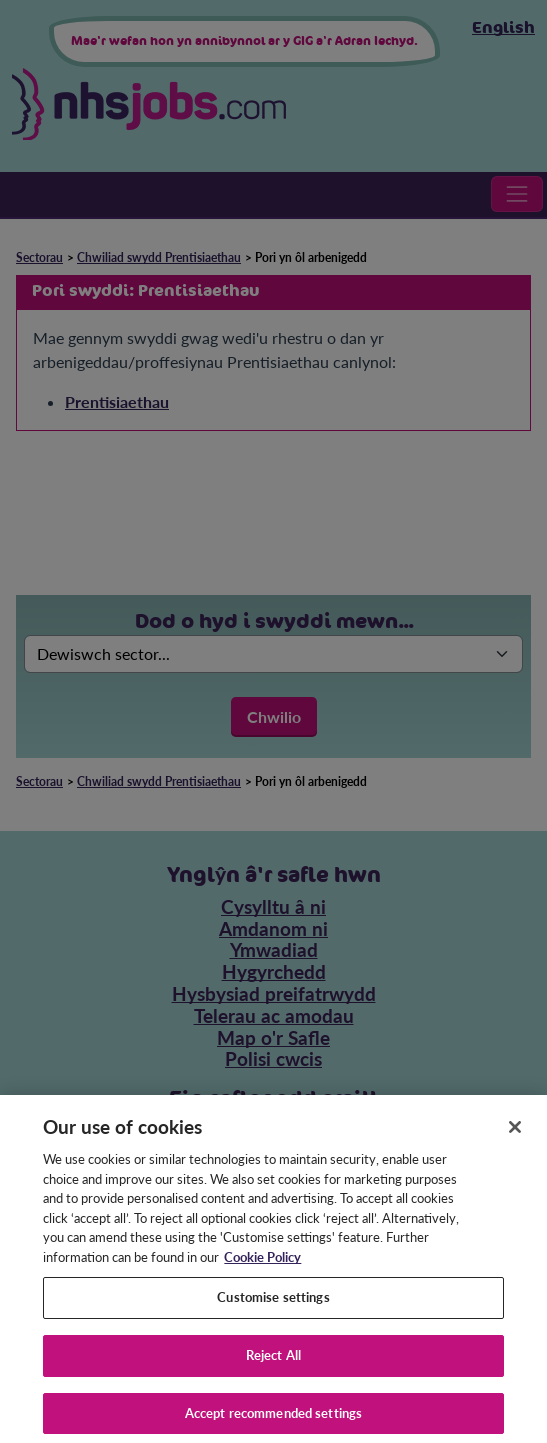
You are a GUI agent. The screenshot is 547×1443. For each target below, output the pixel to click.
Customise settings (273, 1306)
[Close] (515, 1136)
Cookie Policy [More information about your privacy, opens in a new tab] (262, 1265)
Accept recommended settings (274, 1421)
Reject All (273, 1363)
